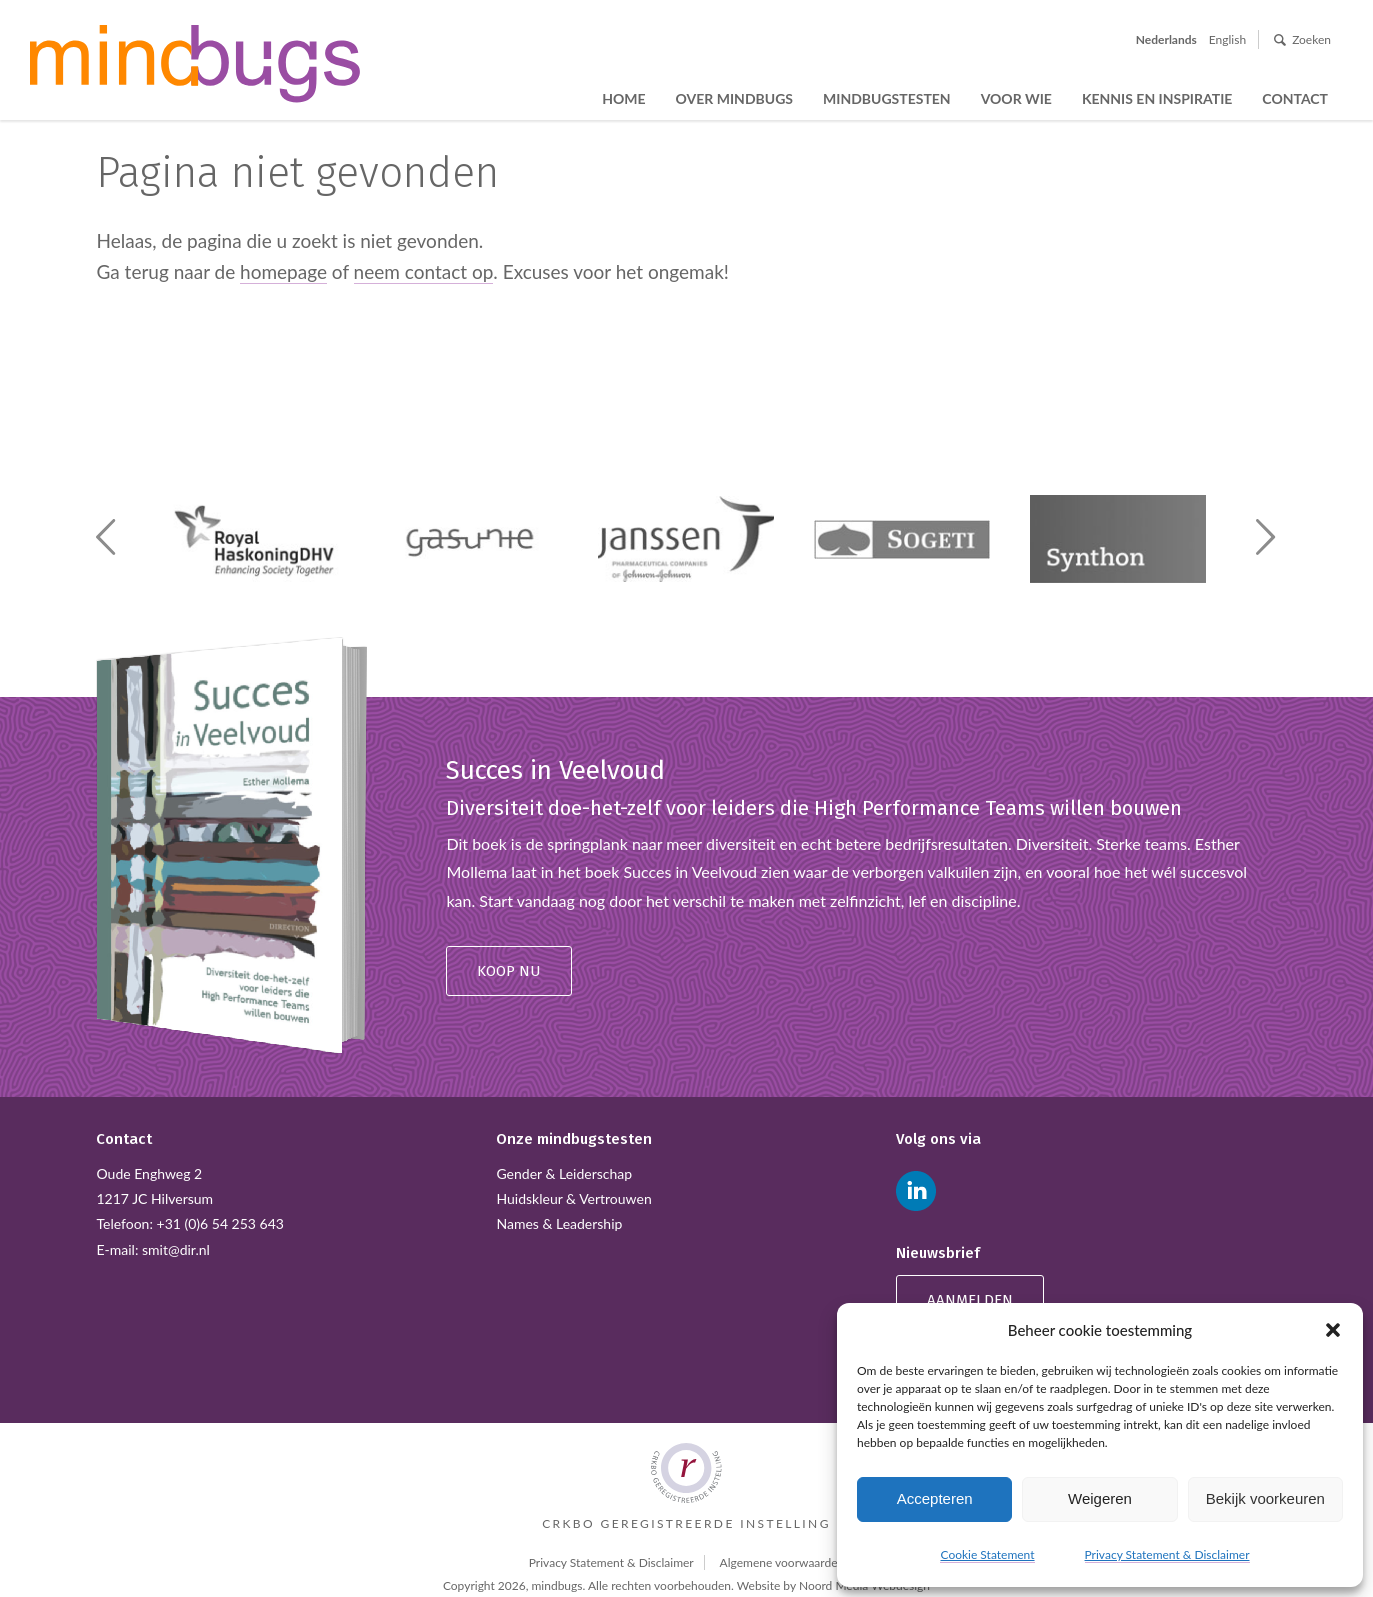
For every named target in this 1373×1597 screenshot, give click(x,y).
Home (623, 98)
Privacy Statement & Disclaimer (1167, 1554)
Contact (1295, 98)
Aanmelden (970, 1300)
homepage (283, 271)
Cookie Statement (987, 1554)
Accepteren (935, 1498)
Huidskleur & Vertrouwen (573, 1198)
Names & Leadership (559, 1223)
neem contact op (424, 271)
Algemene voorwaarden (782, 1562)
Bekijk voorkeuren (1265, 1498)
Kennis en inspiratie (1157, 98)
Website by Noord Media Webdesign (833, 1585)
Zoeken (1311, 39)
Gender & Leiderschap (564, 1173)
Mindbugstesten (887, 98)
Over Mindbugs (734, 98)
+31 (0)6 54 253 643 (220, 1223)
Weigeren (1100, 1498)
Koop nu (509, 971)
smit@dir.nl (176, 1249)
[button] (1333, 1330)
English (1227, 39)
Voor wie (1016, 98)
